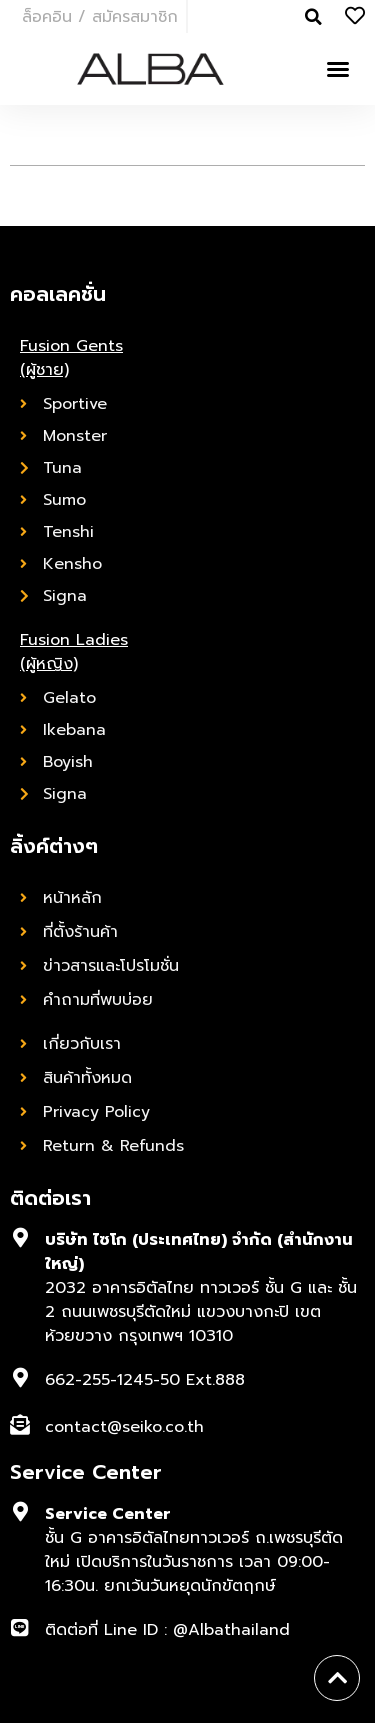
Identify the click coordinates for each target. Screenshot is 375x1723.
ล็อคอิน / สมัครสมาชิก (100, 17)
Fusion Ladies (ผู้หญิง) (74, 652)
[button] (338, 69)
